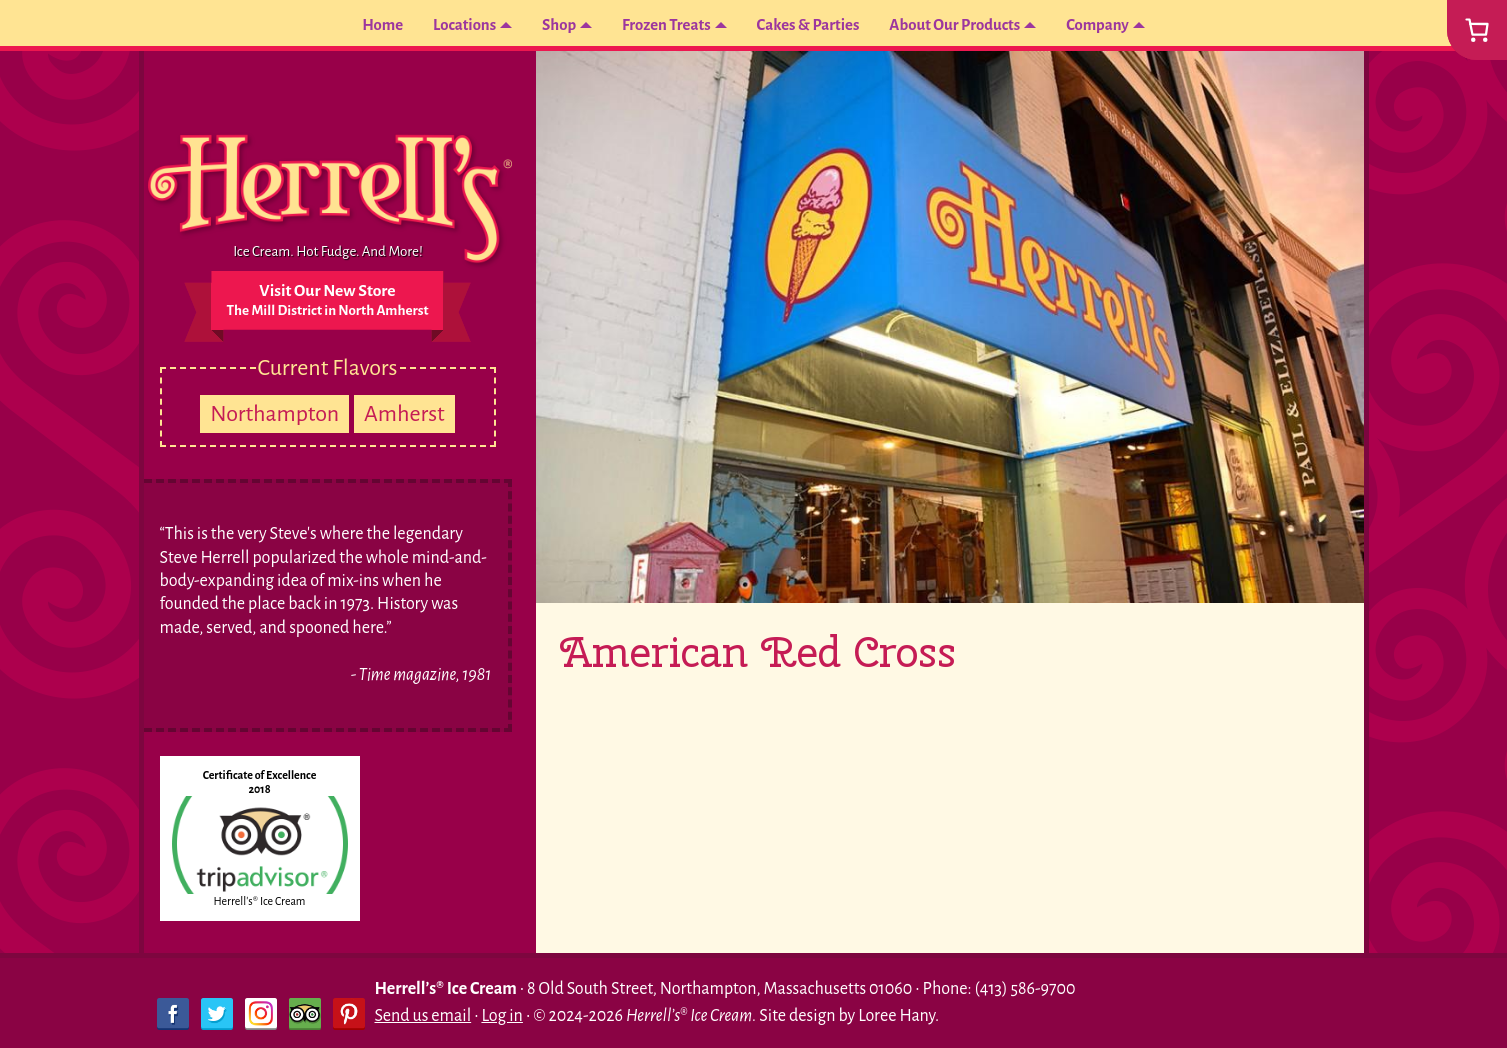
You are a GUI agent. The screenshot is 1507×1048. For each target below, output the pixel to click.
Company (1116, 25)
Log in (501, 1016)
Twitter (217, 1014)
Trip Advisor (305, 1014)
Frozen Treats (659, 25)
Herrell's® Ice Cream (260, 901)
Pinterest (349, 1014)
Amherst (404, 414)
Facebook (173, 1014)
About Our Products (965, 25)
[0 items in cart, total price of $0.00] (1477, 30)
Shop (548, 25)
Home (364, 25)
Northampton (274, 414)
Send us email (423, 1016)
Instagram (261, 1014)
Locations (450, 25)
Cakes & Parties (809, 25)
